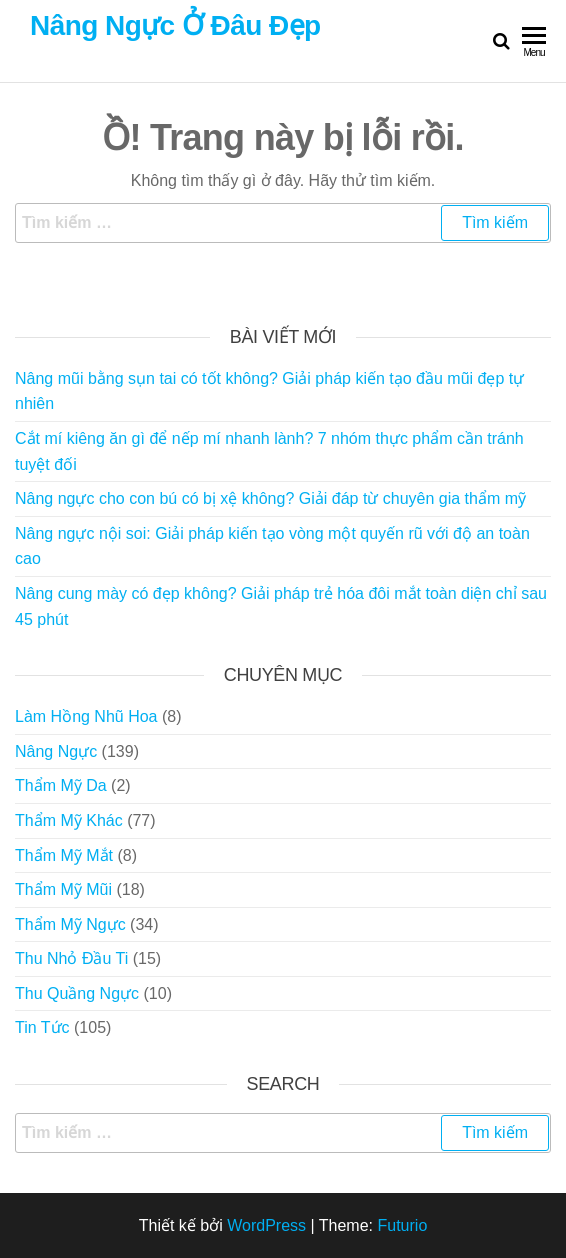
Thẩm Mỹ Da (61, 785)
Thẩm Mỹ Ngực (70, 924)
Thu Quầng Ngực (77, 993)
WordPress (266, 1225)
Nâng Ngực (56, 751)
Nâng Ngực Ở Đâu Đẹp (175, 25)
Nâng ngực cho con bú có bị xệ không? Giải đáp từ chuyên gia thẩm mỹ (270, 498)
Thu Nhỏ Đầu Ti (71, 958)
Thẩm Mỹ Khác (69, 820)
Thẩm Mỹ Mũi (63, 889)
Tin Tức (42, 1027)
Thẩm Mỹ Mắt (64, 855)
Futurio (402, 1225)
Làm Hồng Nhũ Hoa (86, 716)
